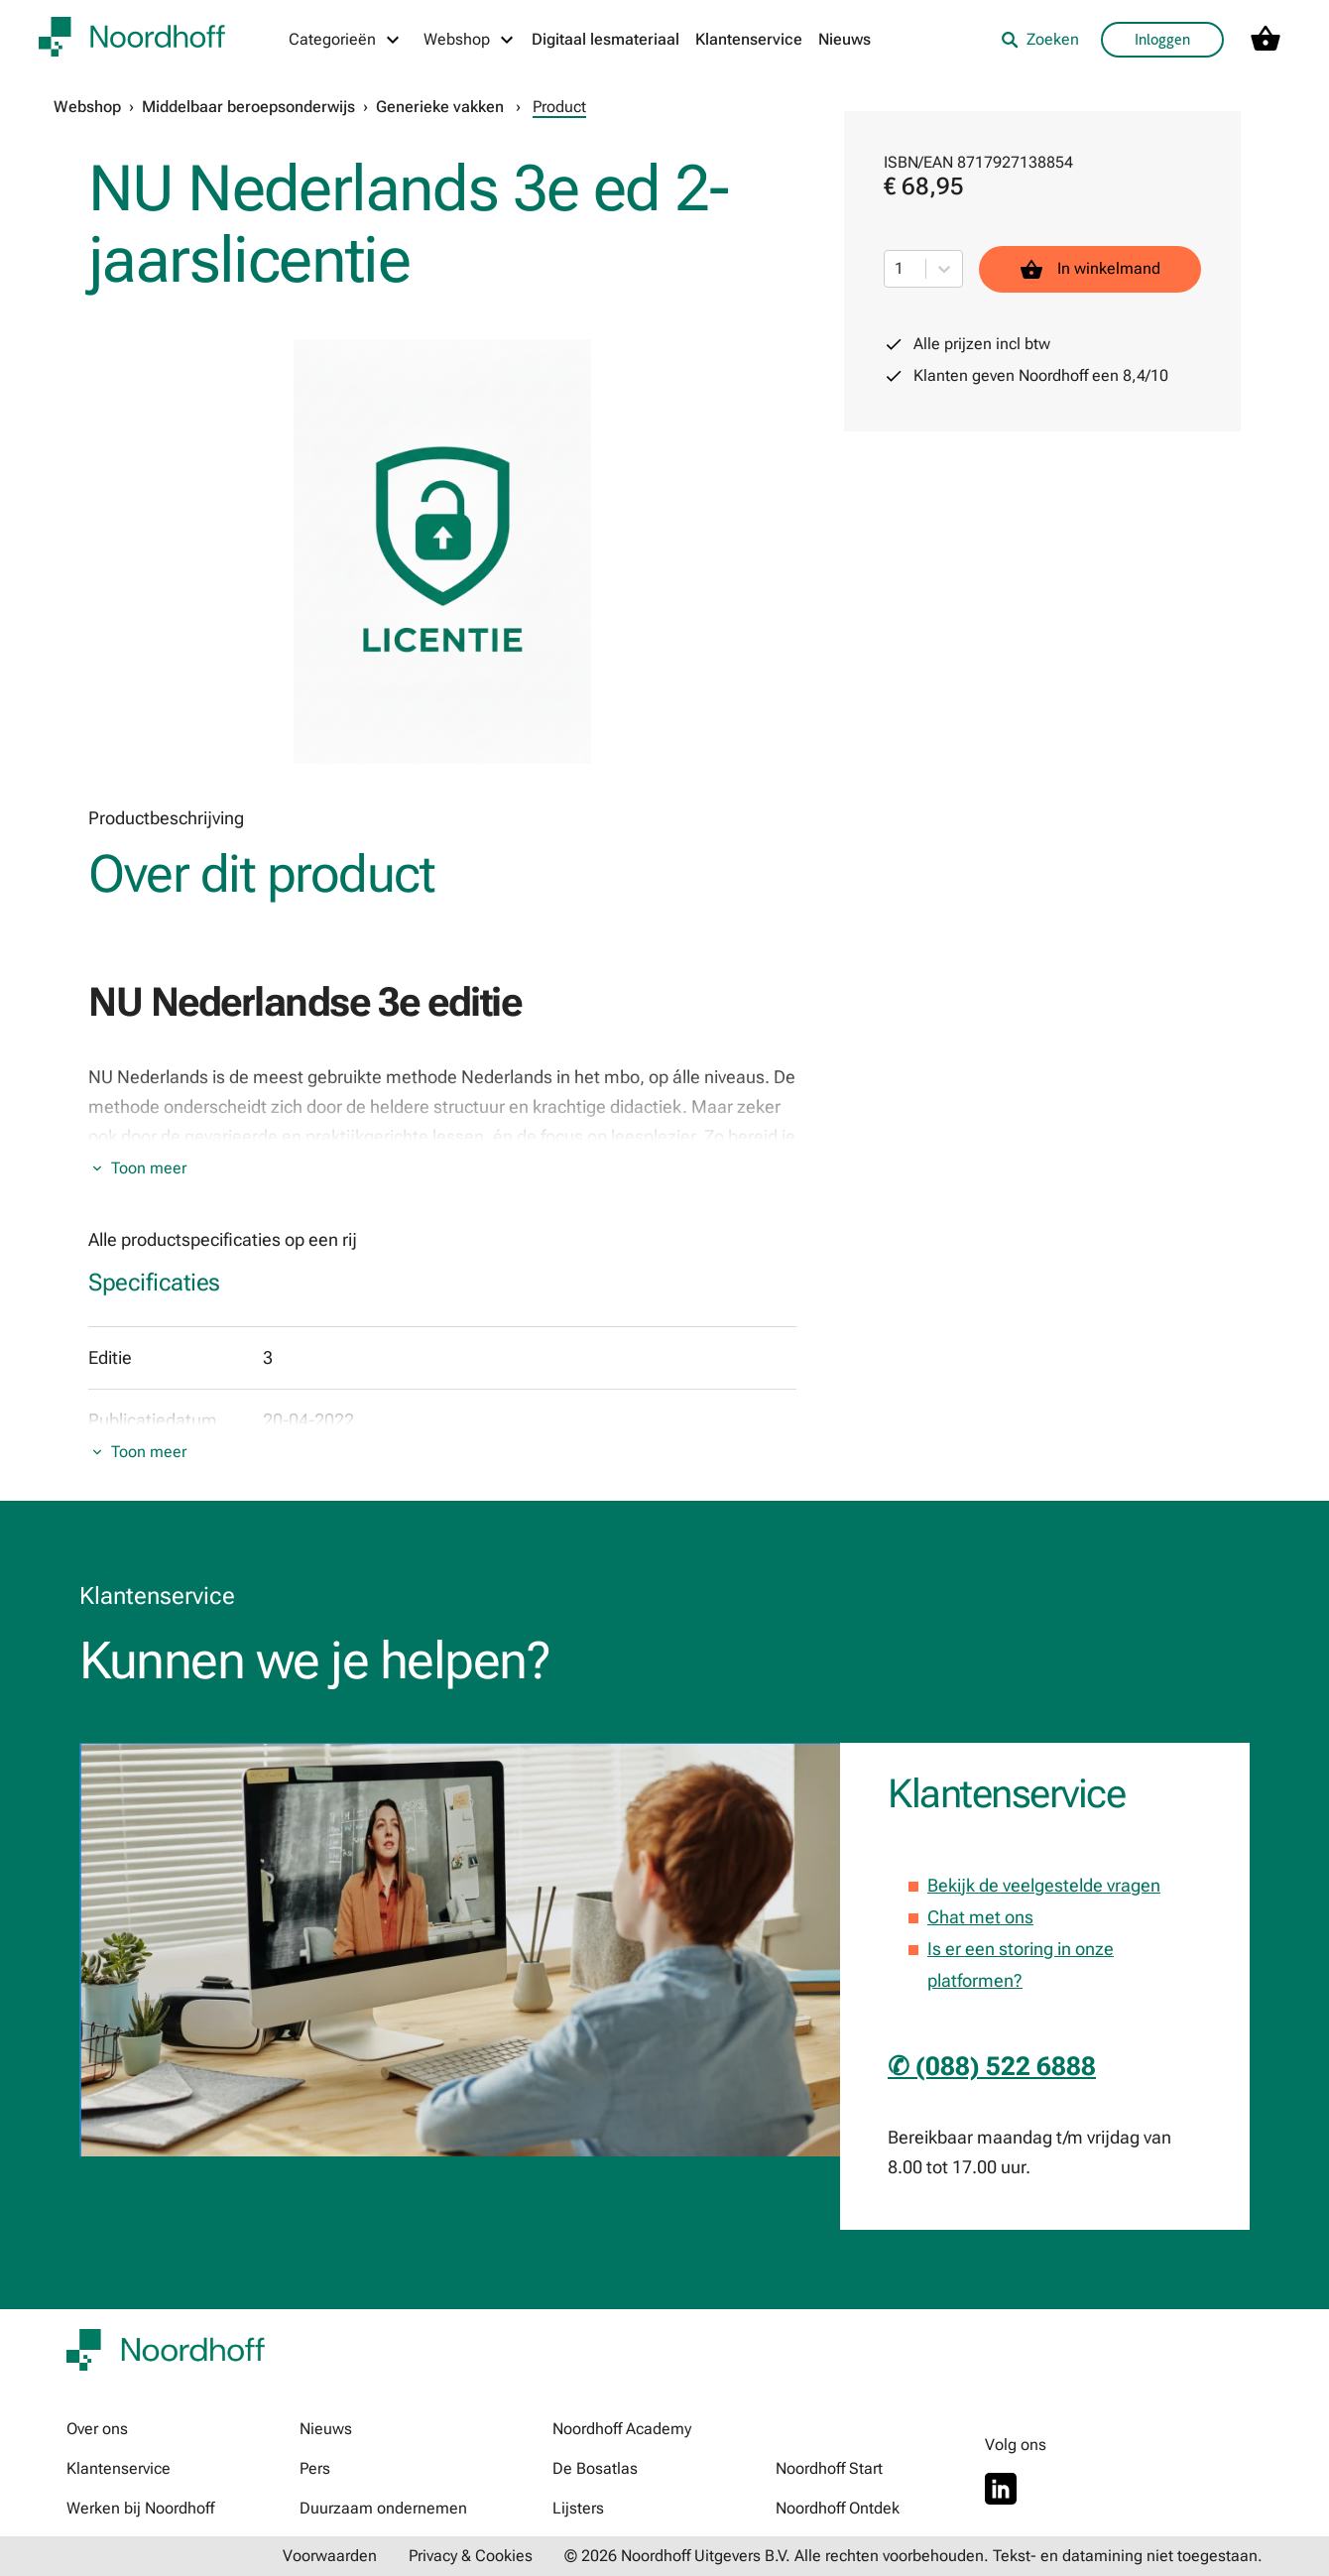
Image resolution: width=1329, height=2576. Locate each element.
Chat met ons (980, 1916)
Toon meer (148, 1168)
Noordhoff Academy (621, 2428)
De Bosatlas (595, 2468)
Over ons (97, 2428)
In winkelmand (1090, 269)
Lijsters (578, 2508)
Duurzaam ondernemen (383, 2508)
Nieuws (844, 39)
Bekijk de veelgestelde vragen (1043, 1885)
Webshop (87, 106)
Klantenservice (748, 39)
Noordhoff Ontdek (838, 2508)
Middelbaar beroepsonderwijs (248, 106)
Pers (315, 2468)
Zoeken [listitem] (1040, 39)
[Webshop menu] (469, 39)
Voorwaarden (330, 2555)
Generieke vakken (440, 106)
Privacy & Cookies (471, 2555)
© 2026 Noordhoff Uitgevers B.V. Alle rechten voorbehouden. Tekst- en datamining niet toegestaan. (913, 2555)
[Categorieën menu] (345, 39)
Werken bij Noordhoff (140, 2508)
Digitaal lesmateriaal (605, 39)
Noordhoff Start (829, 2468)
